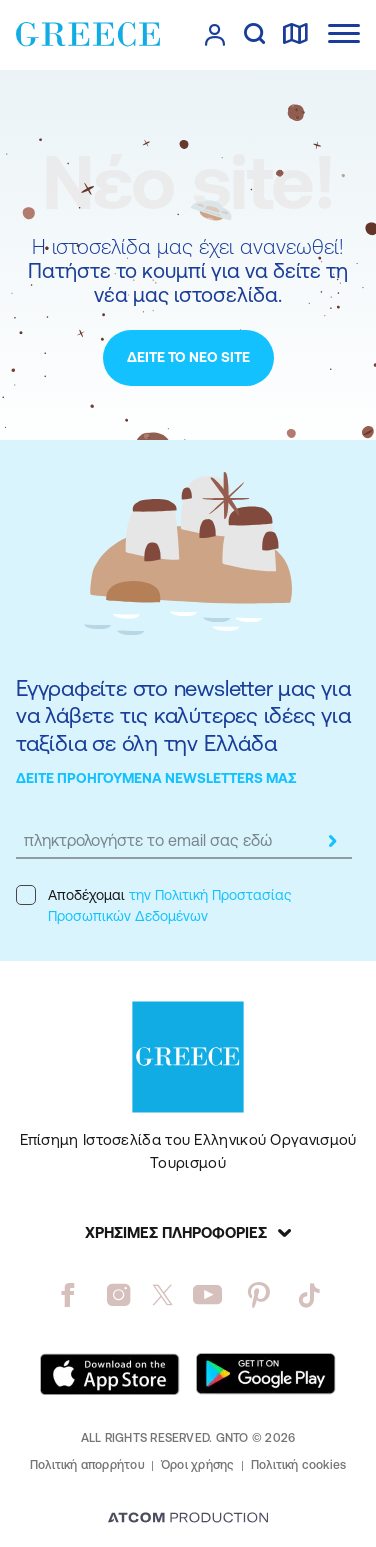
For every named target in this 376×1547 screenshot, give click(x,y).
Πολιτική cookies (299, 1465)
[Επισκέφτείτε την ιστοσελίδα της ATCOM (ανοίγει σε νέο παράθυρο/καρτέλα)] (188, 1519)
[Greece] (88, 34)
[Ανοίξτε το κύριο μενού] (344, 33)
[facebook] (67, 1295)
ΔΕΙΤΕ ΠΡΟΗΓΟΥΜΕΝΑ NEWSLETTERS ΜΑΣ (156, 778)
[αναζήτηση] (254, 35)
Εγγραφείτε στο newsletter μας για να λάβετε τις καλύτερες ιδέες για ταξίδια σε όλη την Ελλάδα (183, 716)
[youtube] (207, 1295)
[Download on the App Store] (110, 1374)
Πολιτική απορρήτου (87, 1465)
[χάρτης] (295, 35)
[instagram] (118, 1295)
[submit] (332, 841)
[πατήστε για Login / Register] (215, 35)
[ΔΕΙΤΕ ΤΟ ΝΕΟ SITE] (188, 358)
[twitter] (163, 1295)
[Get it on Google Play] (266, 1374)
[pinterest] (258, 1295)
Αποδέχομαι (153, 904)
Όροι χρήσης (198, 1465)
